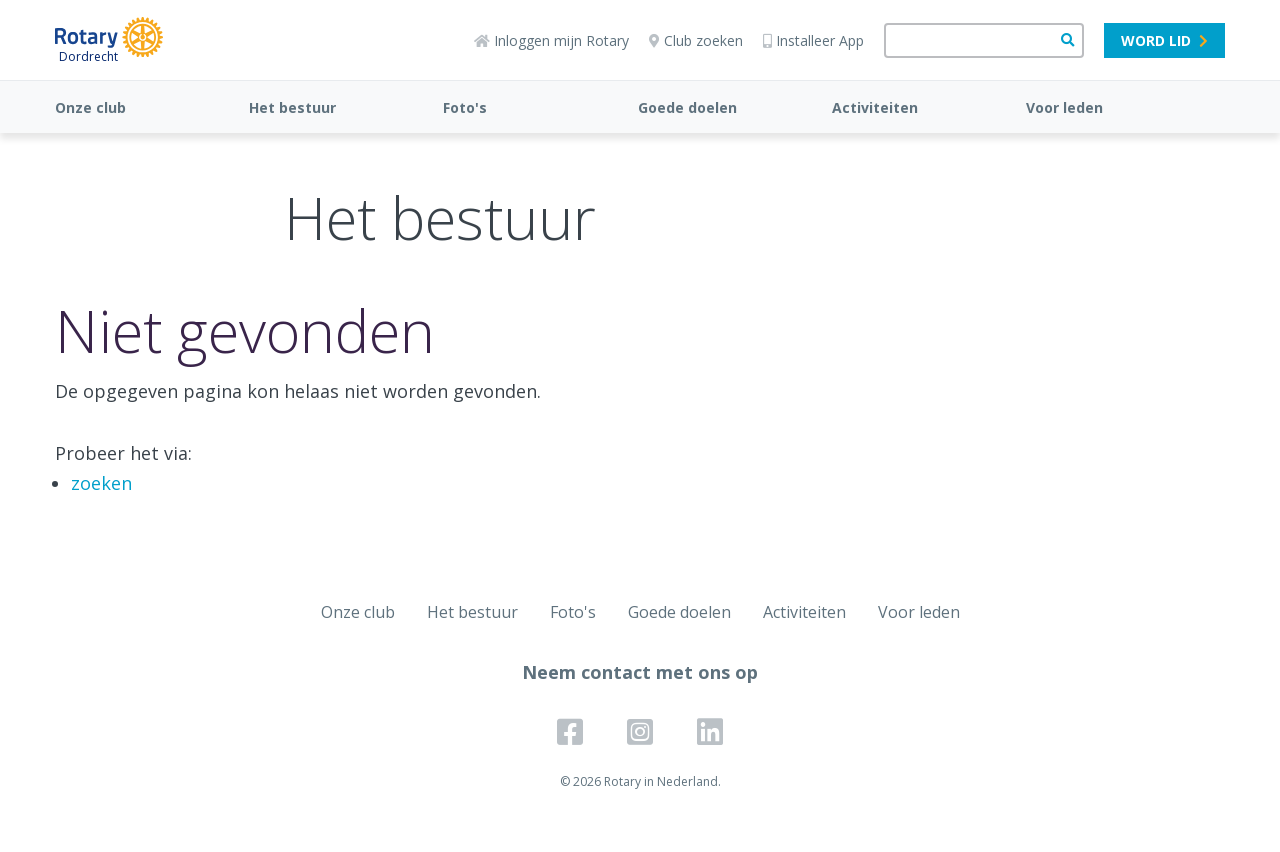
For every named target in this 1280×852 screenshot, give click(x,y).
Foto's (465, 107)
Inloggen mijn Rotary (551, 40)
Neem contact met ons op (640, 672)
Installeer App (813, 40)
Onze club (90, 107)
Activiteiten (875, 107)
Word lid (1164, 40)
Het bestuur (292, 107)
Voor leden (1064, 107)
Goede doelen (687, 107)
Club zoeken (696, 40)
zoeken (101, 483)
